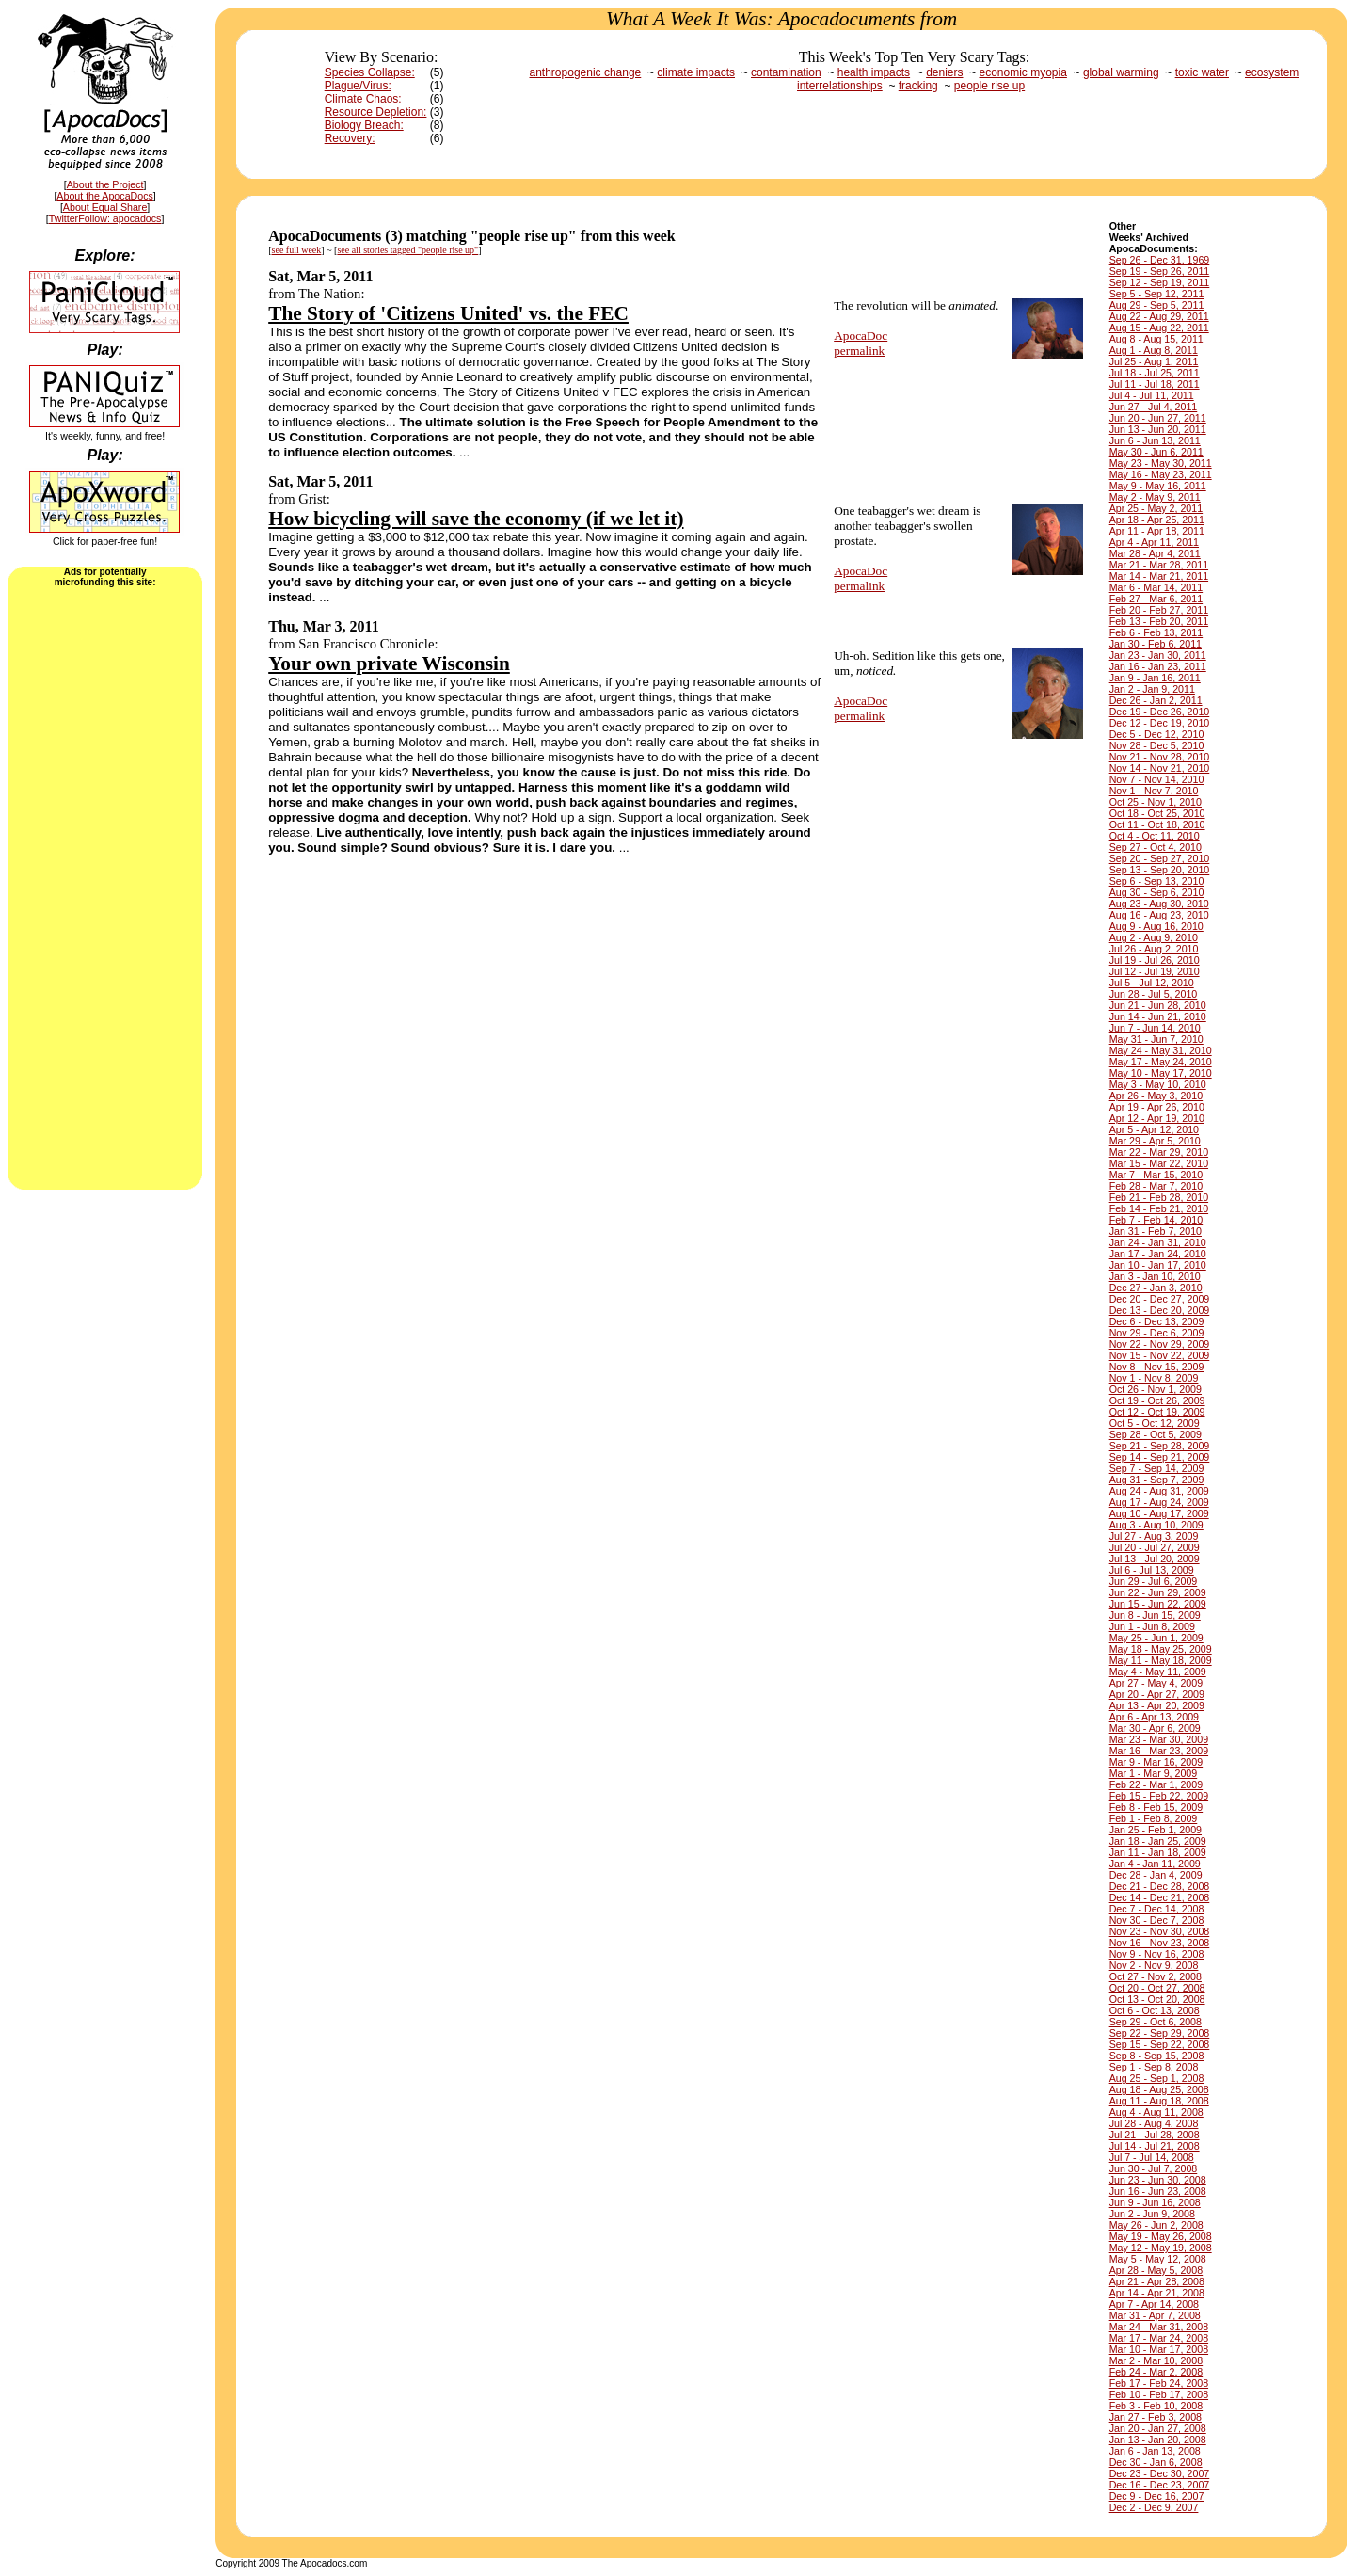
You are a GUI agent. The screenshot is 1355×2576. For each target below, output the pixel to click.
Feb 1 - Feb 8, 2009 (1153, 1818)
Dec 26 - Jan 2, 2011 (1156, 700)
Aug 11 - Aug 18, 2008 (1159, 2100)
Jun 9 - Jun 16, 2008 (1155, 2202)
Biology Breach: (364, 125)
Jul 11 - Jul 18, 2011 (1154, 384)
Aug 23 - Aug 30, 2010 (1159, 903)
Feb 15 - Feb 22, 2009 (1158, 1795)
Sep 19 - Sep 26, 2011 (1159, 271)
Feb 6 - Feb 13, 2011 (1156, 632)
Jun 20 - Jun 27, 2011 (1157, 418)
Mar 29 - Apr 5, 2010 (1155, 1140)
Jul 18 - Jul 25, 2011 (1154, 372)
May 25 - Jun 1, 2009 (1156, 1637)
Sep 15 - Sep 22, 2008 (1159, 2044)
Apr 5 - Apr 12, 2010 (1154, 1129)
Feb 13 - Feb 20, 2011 (1158, 621)
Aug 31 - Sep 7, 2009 (1156, 1479)
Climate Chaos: (363, 98)
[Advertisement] (105, 886)
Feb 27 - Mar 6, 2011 (1156, 598)
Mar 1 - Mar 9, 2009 (1153, 1773)
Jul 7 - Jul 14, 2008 (1151, 2157)
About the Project (105, 184)
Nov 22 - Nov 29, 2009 (1159, 1344)
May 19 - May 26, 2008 (1160, 2236)
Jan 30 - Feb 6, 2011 (1155, 643)
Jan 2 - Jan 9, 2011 (1152, 689)
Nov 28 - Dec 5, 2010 (1156, 745)
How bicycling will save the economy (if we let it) (475, 518)
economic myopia (1023, 72)
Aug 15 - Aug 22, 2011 (1159, 327)
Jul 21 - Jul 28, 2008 (1154, 2134)
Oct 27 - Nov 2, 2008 (1155, 1976)
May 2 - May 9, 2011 (1155, 497)
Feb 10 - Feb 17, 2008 (1158, 2394)
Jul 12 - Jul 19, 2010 (1154, 971)
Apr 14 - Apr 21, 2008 (1156, 2292)
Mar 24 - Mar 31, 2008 (1158, 2326)
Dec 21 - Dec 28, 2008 (1159, 1886)
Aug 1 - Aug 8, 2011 (1153, 350)
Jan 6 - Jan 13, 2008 (1155, 2450)
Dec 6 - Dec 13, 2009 (1156, 1321)
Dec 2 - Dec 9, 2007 (1154, 2507)
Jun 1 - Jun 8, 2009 (1152, 1626)
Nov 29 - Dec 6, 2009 (1156, 1332)
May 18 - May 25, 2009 (1160, 1649)
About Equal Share (105, 207)
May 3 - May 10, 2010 (1157, 1084)
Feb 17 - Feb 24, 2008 (1158, 2383)
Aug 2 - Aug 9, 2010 (1153, 937)
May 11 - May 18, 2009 (1160, 1660)
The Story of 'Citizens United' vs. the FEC (448, 313)
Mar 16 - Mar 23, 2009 (1158, 1750)
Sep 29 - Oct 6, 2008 (1155, 2021)
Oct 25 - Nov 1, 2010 (1155, 802)
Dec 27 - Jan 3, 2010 (1156, 1287)
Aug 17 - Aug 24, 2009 (1159, 1502)
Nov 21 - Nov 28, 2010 (1159, 756)
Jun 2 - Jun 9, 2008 (1152, 2213)
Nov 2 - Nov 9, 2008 (1154, 1965)
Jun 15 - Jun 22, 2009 (1157, 1603)
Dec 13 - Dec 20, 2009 (1159, 1310)
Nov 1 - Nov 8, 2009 (1154, 1378)
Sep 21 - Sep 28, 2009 (1159, 1445)
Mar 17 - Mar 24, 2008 (1158, 2338)
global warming (1121, 72)
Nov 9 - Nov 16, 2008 (1156, 1954)
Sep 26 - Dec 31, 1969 (1159, 259)
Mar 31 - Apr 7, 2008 (1155, 2315)
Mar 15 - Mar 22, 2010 (1158, 1163)
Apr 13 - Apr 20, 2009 (1156, 1705)
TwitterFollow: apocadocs (105, 218)
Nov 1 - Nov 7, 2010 (1154, 790)
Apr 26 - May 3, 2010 (1156, 1095)
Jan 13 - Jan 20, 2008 (1157, 2439)
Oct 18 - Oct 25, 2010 (1157, 813)
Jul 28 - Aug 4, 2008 (1154, 2123)
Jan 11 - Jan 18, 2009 (1157, 1852)
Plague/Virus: (358, 85)
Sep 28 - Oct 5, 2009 (1155, 1434)
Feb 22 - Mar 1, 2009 (1156, 1784)
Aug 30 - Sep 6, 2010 (1156, 892)
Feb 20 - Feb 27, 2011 (1158, 610)
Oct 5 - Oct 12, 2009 (1154, 1423)
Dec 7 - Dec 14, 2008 (1156, 1908)
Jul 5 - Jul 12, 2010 (1151, 982)
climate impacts (696, 72)
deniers (944, 72)
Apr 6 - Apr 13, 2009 (1154, 1716)
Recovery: (350, 138)
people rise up (989, 85)
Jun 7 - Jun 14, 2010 (1155, 1027)
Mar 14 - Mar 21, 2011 (1158, 576)
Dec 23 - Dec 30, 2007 (1159, 2473)
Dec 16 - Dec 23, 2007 (1159, 2484)
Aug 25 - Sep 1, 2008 (1156, 2078)
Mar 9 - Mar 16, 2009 (1156, 1762)
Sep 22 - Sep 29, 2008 (1159, 2033)
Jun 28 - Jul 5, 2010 (1153, 994)
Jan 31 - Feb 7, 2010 (1155, 1231)
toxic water (1202, 72)
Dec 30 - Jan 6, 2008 (1156, 2462)
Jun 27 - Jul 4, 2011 (1153, 406)
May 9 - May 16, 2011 (1157, 485)
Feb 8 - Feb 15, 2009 (1156, 1807)
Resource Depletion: (376, 112)
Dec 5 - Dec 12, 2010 (1156, 734)
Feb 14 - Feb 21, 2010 (1158, 1208)
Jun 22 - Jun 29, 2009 (1157, 1592)
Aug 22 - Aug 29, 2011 (1159, 316)
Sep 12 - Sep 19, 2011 (1159, 282)
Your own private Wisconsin (389, 663)
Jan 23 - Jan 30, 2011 (1157, 655)
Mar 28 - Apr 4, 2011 (1155, 553)
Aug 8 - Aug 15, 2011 (1156, 338)
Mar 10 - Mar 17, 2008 (1158, 2349)
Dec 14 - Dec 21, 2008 (1159, 1897)
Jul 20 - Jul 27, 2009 (1154, 1547)
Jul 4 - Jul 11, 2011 (1151, 395)
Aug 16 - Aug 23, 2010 (1159, 914)
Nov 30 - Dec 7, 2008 (1156, 1920)
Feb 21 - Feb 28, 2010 (1158, 1197)
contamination (786, 72)
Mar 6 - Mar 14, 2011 (1156, 587)
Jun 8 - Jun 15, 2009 (1155, 1615)
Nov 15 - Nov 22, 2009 (1159, 1355)
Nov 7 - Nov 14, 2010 (1156, 779)
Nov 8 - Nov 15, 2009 (1156, 1366)
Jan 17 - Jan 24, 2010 (1157, 1253)
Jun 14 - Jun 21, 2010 (1157, 1016)
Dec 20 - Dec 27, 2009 (1159, 1298)
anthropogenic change (586, 72)
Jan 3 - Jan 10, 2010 (1155, 1276)
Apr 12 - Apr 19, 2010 (1156, 1118)
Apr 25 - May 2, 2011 (1156, 508)
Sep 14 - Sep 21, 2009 (1159, 1457)
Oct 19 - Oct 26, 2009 (1157, 1400)
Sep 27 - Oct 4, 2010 (1155, 847)
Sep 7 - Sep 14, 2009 (1156, 1468)
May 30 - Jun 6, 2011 (1156, 451)
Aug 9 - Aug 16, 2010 (1156, 926)
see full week (297, 250)
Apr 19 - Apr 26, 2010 (1156, 1106)
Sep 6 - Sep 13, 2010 (1156, 881)
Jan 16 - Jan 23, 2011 (1157, 666)
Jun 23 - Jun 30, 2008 (1157, 2179)
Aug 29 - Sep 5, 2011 (1156, 305)
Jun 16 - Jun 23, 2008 (1157, 2191)
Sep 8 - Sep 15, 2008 (1156, 2055)
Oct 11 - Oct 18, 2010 (1157, 824)
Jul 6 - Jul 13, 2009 (1151, 1570)
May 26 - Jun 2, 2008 (1156, 2225)
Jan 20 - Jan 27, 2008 (1157, 2428)
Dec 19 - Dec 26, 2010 (1159, 711)
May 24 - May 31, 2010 (1160, 1050)
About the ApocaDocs (104, 195)
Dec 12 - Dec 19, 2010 (1159, 722)
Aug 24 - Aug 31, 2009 (1159, 1490)
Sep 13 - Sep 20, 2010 (1159, 869)
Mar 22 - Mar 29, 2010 (1158, 1152)
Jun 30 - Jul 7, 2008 (1153, 2168)
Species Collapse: (370, 72)
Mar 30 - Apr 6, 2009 (1155, 1728)
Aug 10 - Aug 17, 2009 (1159, 1513)
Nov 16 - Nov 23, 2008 (1159, 1942)
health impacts (873, 72)
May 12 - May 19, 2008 (1160, 2247)
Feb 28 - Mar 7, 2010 (1156, 1186)
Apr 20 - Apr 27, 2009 (1156, 1694)
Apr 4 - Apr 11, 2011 (1154, 542)
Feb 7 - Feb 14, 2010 (1156, 1219)
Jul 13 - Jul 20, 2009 (1154, 1558)
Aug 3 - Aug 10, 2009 (1156, 1524)
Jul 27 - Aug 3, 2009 (1154, 1536)
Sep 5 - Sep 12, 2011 (1156, 293)
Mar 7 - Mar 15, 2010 (1156, 1174)
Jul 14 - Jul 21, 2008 (1154, 2146)
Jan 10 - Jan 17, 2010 (1157, 1265)
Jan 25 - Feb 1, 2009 (1155, 1829)
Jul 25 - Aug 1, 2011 (1154, 361)
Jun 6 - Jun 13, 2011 (1155, 440)
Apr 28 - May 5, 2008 (1156, 2270)
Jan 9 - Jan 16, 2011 (1155, 677)
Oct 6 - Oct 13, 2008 (1154, 2010)
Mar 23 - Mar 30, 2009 (1158, 1739)
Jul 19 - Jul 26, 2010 (1154, 960)
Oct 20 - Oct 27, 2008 (1157, 1987)
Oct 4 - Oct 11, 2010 (1154, 835)
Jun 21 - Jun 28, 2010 (1157, 1005)
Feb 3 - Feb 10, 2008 (1156, 2405)
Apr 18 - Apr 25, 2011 (1156, 519)
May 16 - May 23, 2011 (1160, 474)
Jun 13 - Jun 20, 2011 (1157, 429)
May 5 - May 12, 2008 (1157, 2258)
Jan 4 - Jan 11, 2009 (1155, 1863)
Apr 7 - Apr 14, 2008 (1154, 2304)
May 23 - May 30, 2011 (1160, 463)
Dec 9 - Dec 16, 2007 (1156, 2496)
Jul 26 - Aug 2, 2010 (1154, 948)
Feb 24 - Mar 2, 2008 (1156, 2371)
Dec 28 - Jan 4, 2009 (1156, 1874)
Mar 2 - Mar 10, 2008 (1156, 2360)
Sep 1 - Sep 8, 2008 (1154, 2066)
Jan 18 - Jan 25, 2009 (1157, 1841)
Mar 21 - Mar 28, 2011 (1158, 564)
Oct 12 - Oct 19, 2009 (1157, 1411)
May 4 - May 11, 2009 (1157, 1671)
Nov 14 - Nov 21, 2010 (1159, 768)
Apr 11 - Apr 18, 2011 (1156, 530)
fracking (918, 85)
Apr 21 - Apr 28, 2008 (1156, 2281)
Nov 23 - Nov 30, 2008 (1159, 1931)
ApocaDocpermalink (860, 343)
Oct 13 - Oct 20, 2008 (1157, 1999)
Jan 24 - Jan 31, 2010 (1157, 1242)
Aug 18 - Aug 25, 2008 (1159, 2089)
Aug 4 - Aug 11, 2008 (1156, 2112)
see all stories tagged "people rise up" (407, 250)
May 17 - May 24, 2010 (1160, 1061)
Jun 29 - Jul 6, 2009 (1153, 1581)
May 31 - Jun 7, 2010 (1156, 1039)
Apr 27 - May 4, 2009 (1156, 1682)
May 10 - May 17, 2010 (1160, 1073)
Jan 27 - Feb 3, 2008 (1155, 2417)
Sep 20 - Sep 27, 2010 (1159, 858)
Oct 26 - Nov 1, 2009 (1155, 1389)
